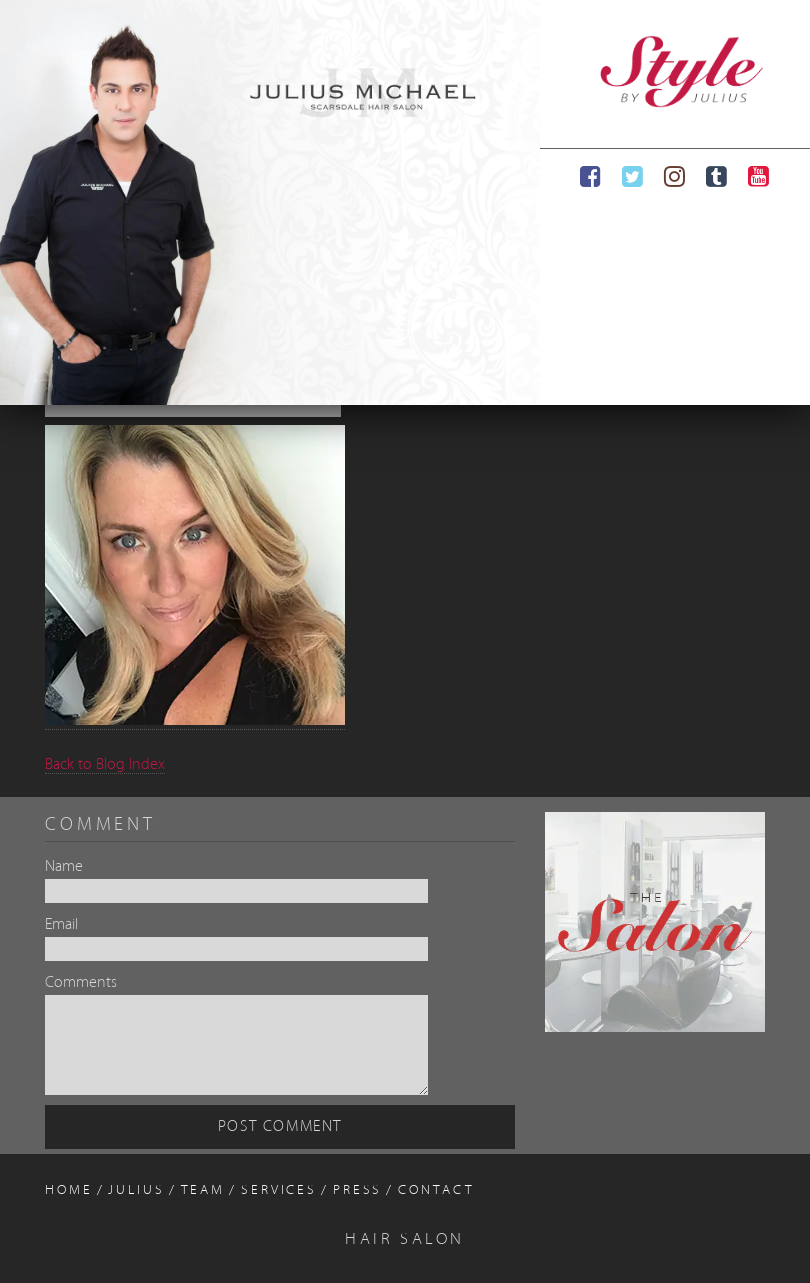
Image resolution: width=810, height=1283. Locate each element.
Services (279, 1190)
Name (64, 867)
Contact (436, 1190)
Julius (136, 1190)
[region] (270, 202)
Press (357, 1190)
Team (203, 1190)
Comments (81, 983)
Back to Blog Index (105, 765)
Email (61, 925)
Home (69, 1190)
